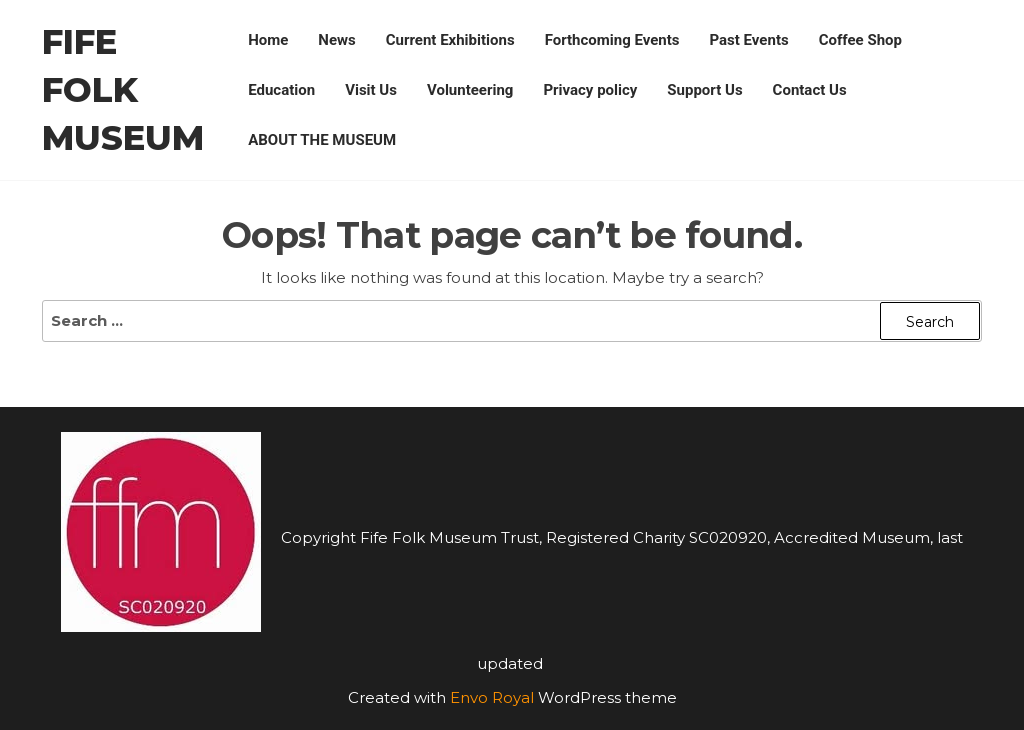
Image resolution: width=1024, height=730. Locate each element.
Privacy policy (590, 90)
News (336, 40)
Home (268, 40)
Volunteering (470, 90)
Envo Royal (492, 697)
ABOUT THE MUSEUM (322, 140)
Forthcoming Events (612, 40)
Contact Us (810, 90)
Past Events (749, 40)
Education (281, 90)
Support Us (704, 90)
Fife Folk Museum (123, 90)
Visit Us (371, 90)
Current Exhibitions (450, 40)
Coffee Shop (860, 40)
